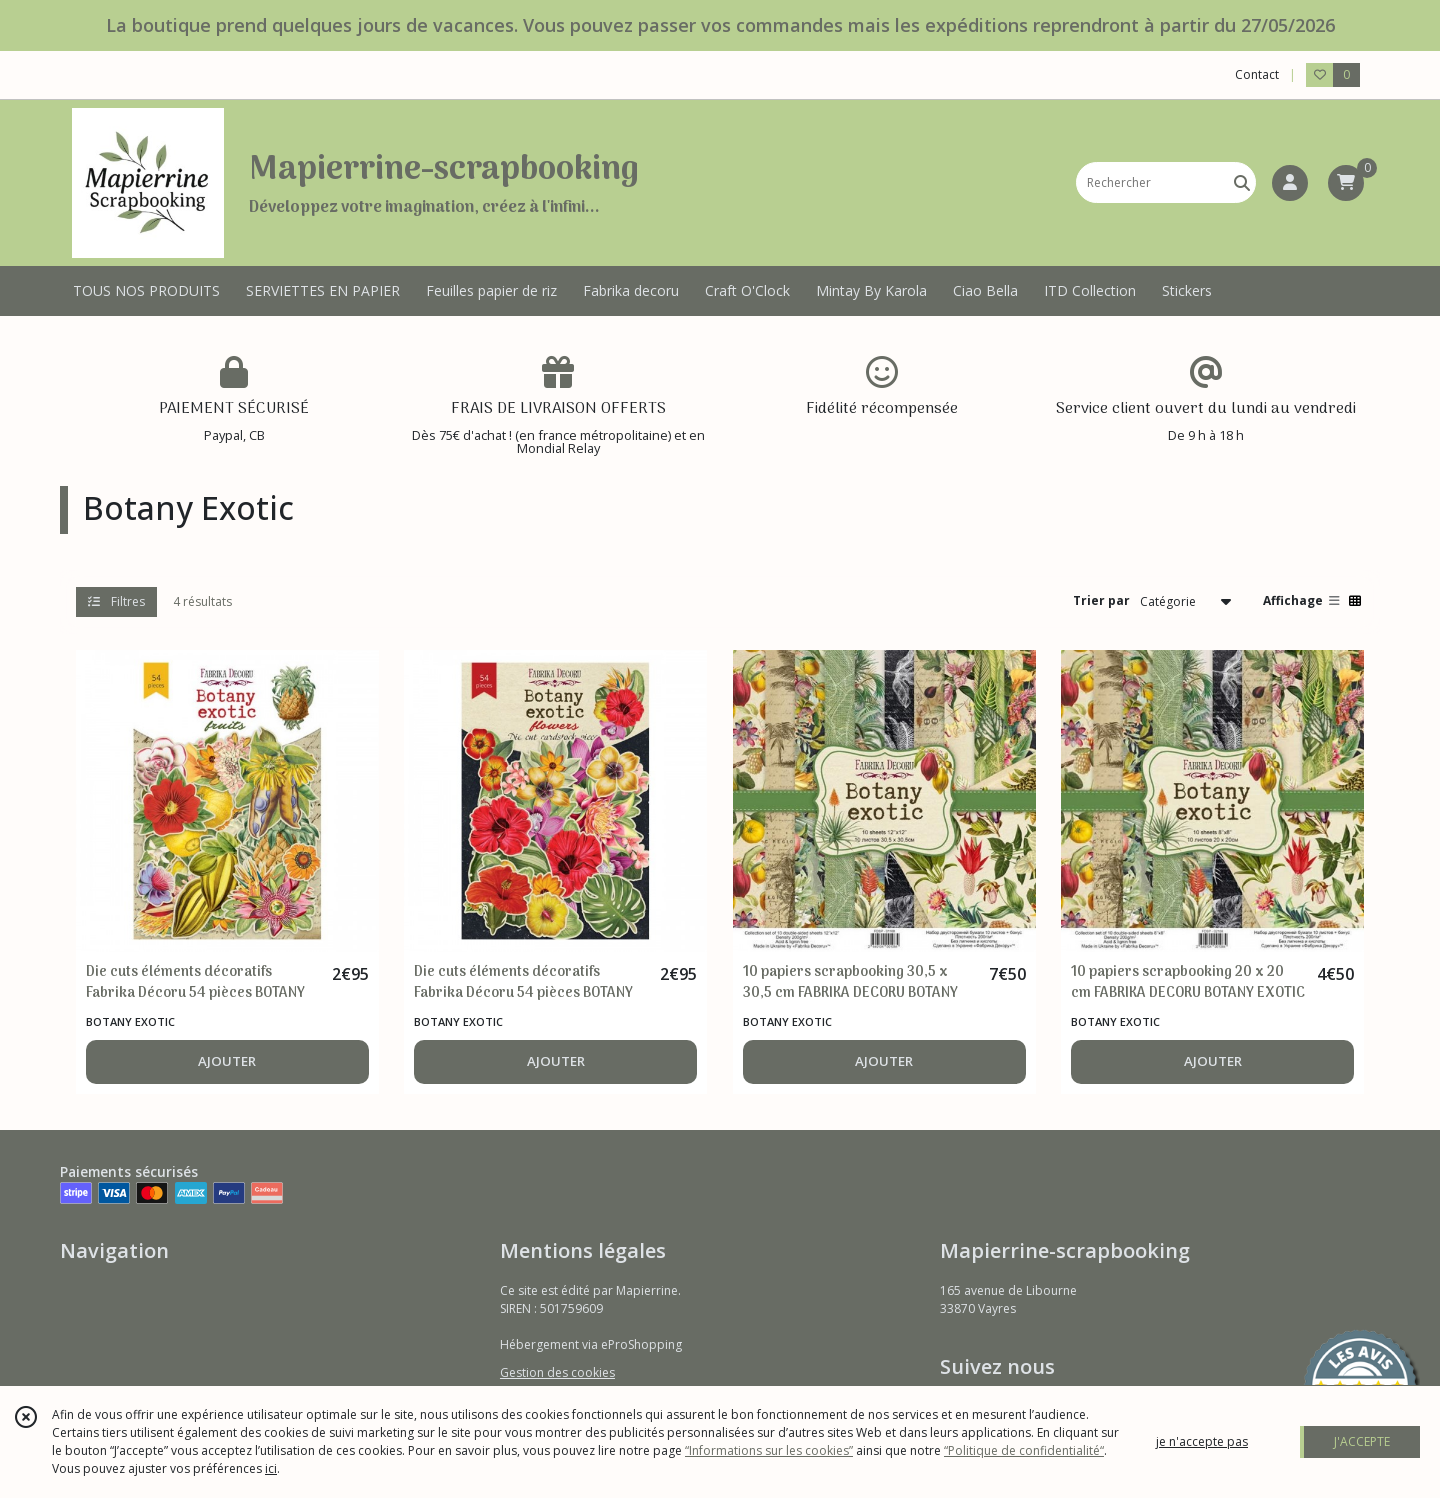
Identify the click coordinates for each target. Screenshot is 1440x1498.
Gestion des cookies (557, 1372)
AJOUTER (227, 1061)
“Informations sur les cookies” (769, 1450)
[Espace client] (1290, 183)
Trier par (1101, 600)
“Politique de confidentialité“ (1024, 1450)
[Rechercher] (1242, 182)
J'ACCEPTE (1362, 1441)
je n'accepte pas (1202, 1441)
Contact (1257, 74)
